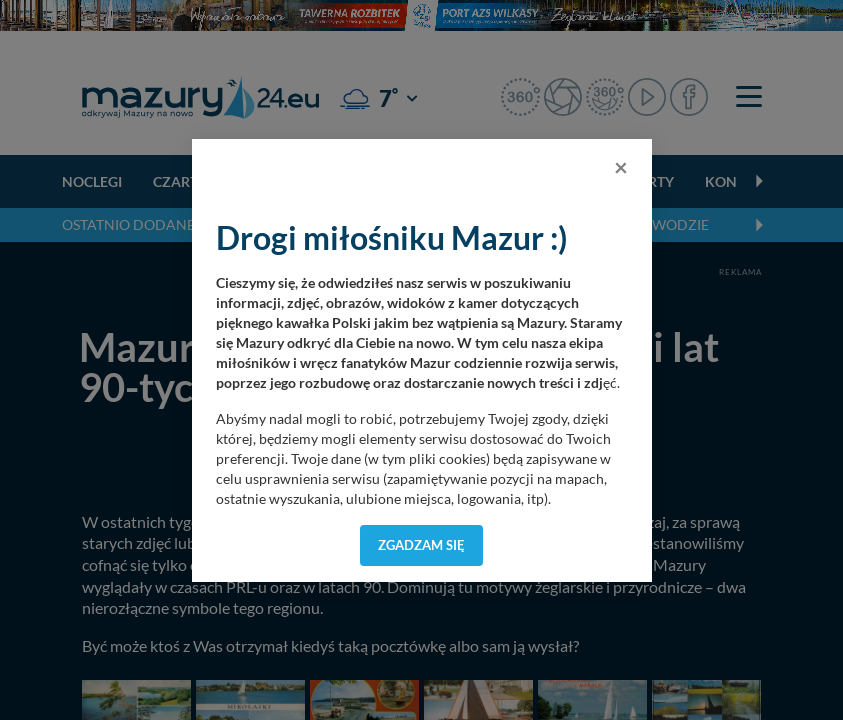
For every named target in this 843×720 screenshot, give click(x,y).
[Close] (621, 167)
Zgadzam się (421, 545)
